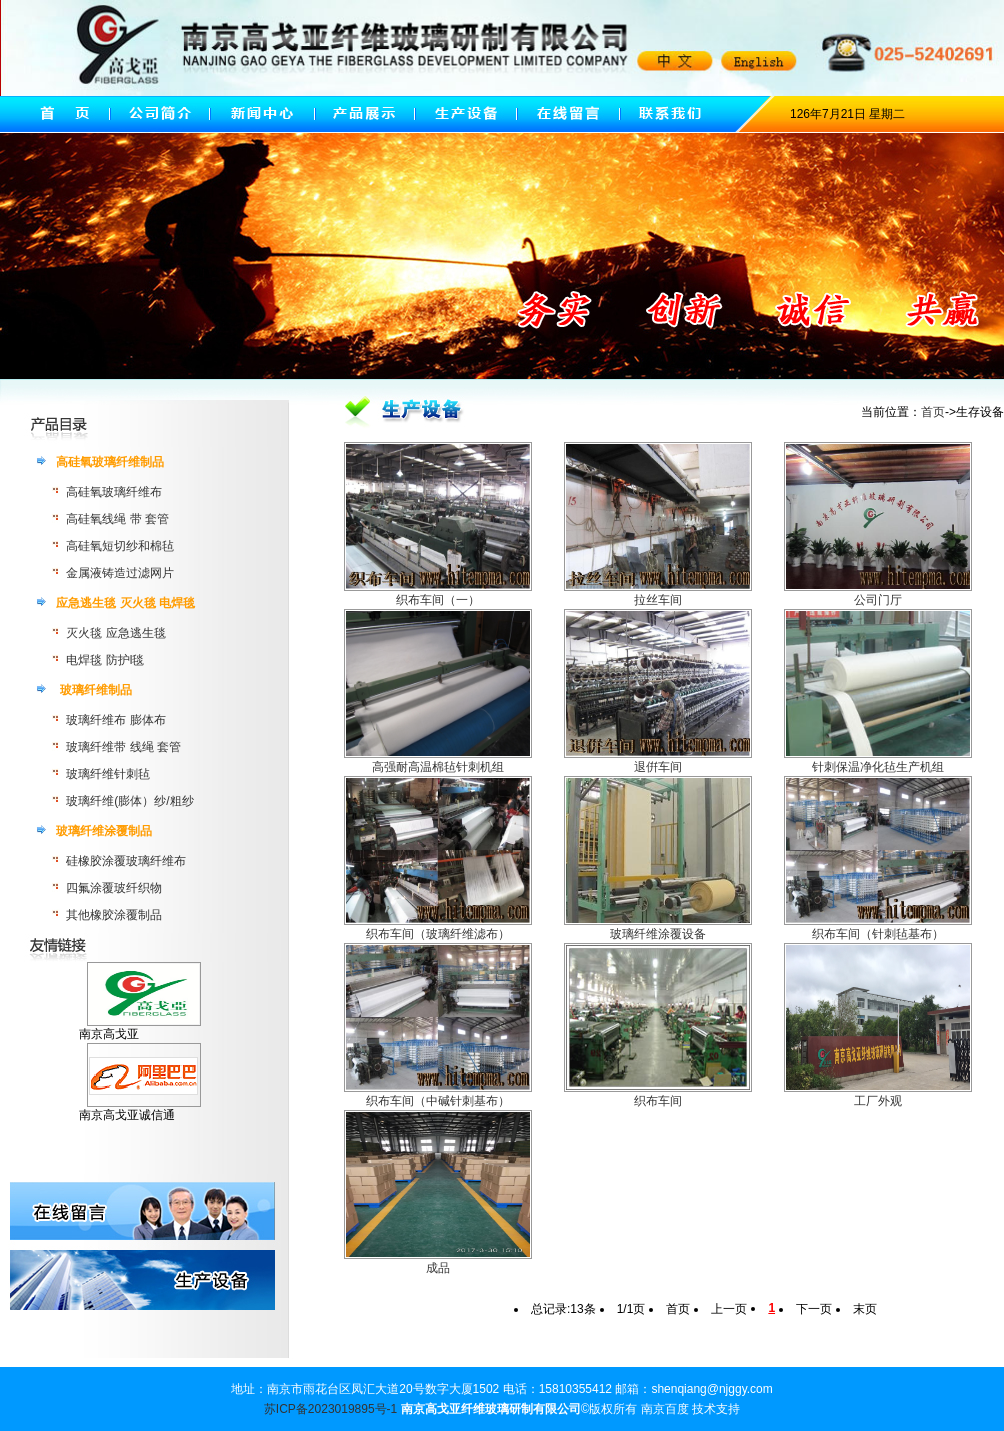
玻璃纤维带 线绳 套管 (123, 747)
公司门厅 (878, 600)
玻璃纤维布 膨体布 (115, 720)
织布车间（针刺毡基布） (878, 934)
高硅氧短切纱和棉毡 (120, 546)
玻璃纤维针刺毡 (108, 774)
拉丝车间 (658, 600)
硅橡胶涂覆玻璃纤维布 (126, 861)
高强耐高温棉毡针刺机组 (438, 767)
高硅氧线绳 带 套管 (117, 519)
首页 (933, 412)
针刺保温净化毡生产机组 (878, 767)
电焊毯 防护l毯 (105, 660)
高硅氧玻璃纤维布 (114, 492)
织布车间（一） (438, 600)
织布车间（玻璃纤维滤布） (438, 934)
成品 (438, 1268)
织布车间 (658, 1101)
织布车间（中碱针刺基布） (438, 1101)
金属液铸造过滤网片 (120, 573)
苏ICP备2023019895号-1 (330, 1409)
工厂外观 (878, 1101)
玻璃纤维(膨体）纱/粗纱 (129, 801)
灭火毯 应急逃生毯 (115, 633)
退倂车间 (658, 767)
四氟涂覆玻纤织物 (114, 888)
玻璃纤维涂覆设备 (658, 934)
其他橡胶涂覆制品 (114, 915)
